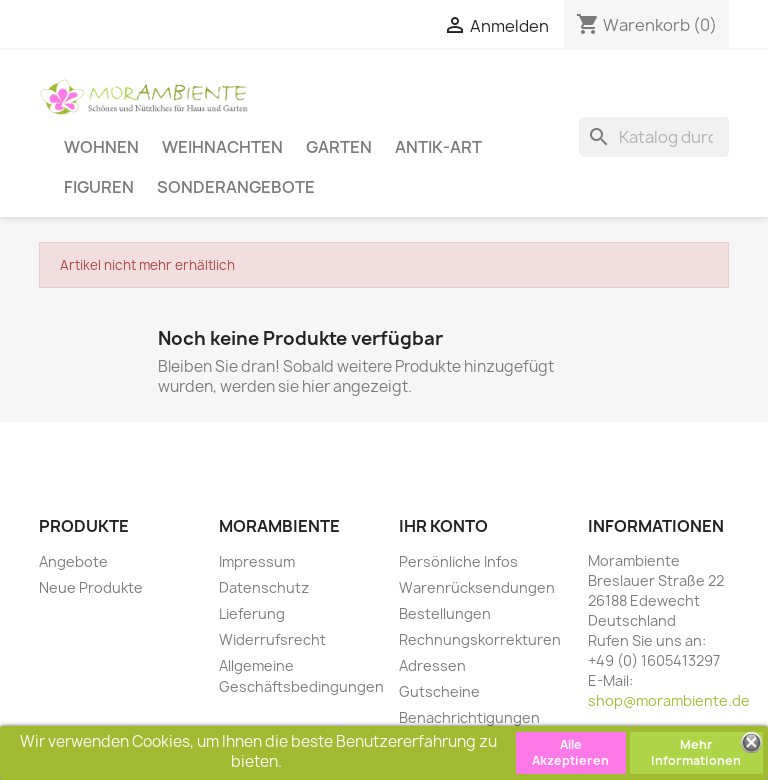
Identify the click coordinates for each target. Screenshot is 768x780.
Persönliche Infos (458, 561)
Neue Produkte (91, 587)
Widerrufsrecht (272, 639)
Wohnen (101, 146)
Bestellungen (445, 613)
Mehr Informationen (696, 752)
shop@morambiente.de (669, 700)
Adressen (432, 665)
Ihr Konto (443, 526)
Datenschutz (264, 587)
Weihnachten (222, 146)
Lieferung (252, 613)
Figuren (99, 186)
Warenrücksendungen (477, 587)
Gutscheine (439, 691)
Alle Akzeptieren (570, 752)
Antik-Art (438, 146)
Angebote (73, 561)
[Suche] (654, 137)
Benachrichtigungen (469, 717)
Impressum (257, 561)
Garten (339, 146)
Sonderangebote (236, 186)
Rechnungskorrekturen (480, 639)
